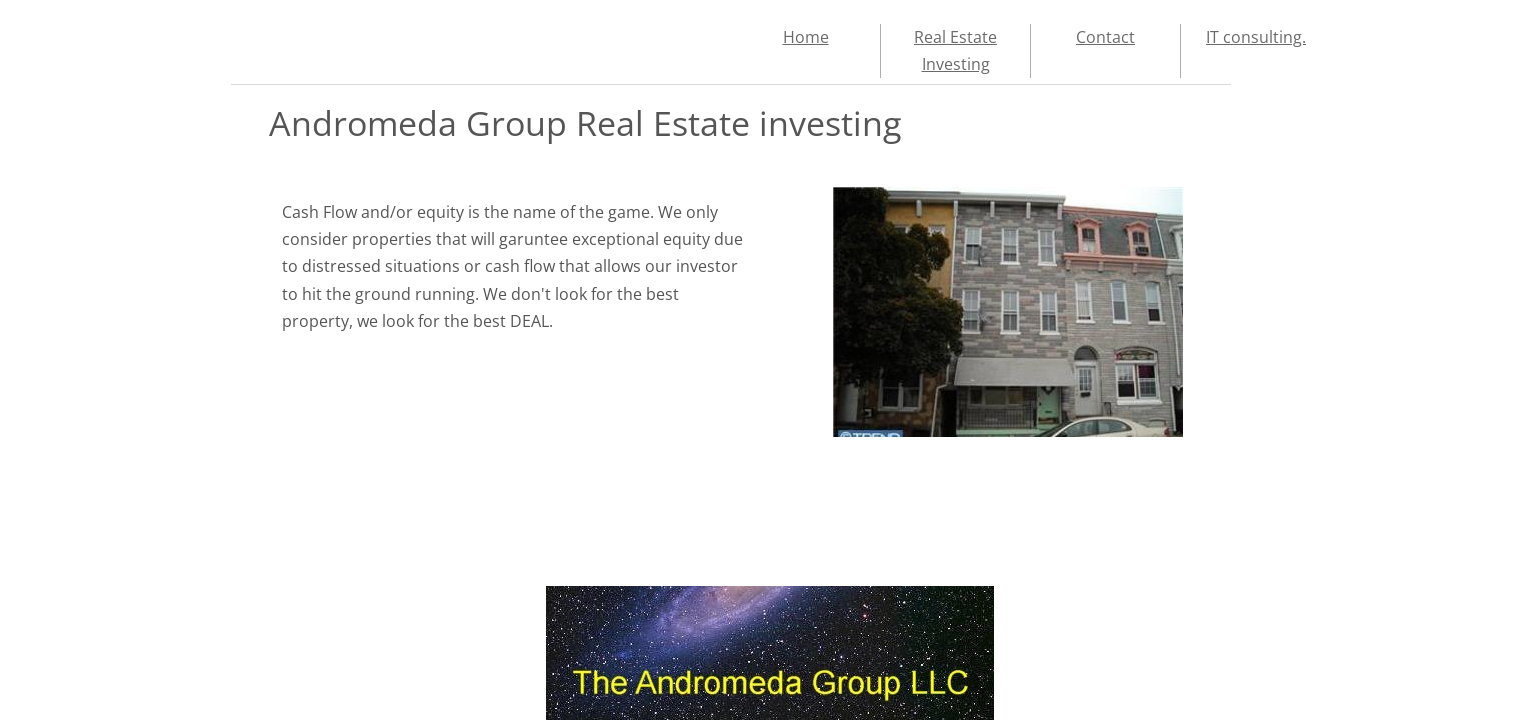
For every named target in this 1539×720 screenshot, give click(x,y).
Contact (1105, 37)
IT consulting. (1256, 37)
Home (806, 37)
